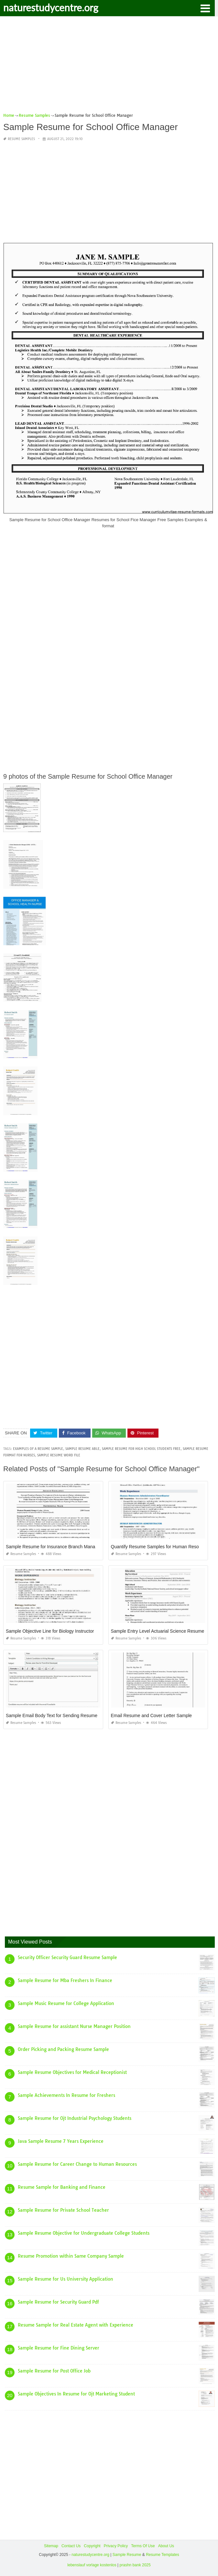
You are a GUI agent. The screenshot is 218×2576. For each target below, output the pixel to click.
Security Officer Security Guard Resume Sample (67, 1957)
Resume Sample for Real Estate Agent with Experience (75, 2325)
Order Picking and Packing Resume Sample (63, 2049)
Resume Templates (162, 2554)
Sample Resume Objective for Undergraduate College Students (83, 2233)
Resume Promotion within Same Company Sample (71, 2256)
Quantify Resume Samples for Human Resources (160, 1546)
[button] (205, 8)
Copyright (92, 2546)
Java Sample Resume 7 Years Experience (61, 2141)
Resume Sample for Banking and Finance (61, 2187)
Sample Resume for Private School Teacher (63, 2210)
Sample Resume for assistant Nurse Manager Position (74, 2026)
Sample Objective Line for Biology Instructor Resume (59, 1631)
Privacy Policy (116, 2546)
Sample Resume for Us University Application (65, 2279)
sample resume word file (58, 1455)
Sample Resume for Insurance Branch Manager (54, 1546)
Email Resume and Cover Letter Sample (151, 1715)
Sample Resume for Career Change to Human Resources (77, 2164)
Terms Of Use (143, 2546)
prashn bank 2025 (135, 2565)
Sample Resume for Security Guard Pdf (58, 2302)
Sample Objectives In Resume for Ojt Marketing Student (76, 2394)
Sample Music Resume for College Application (66, 2003)
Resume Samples (21, 139)
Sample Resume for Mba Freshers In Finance (65, 1980)
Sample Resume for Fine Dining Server (58, 2348)
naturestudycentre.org (50, 7)
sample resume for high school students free (141, 1449)
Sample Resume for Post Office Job (54, 2371)
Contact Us (71, 2546)
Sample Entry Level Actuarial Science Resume (157, 1631)
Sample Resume (127, 2554)
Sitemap (51, 2546)
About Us (166, 2546)
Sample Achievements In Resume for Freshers (66, 2095)
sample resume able (82, 1449)
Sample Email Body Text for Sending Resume (51, 1715)
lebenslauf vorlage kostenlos (91, 2565)
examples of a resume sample (38, 1449)
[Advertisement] (109, 66)
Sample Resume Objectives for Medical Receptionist (72, 2072)
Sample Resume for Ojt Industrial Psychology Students (74, 2118)
